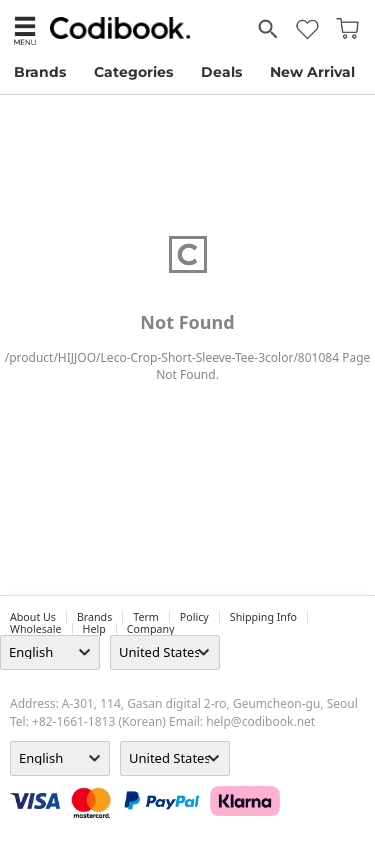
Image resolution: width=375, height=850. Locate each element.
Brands (40, 72)
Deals (221, 72)
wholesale (36, 629)
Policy (194, 617)
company (151, 629)
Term (146, 617)
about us (33, 617)
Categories (133, 72)
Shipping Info (263, 617)
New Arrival (312, 72)
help (94, 629)
